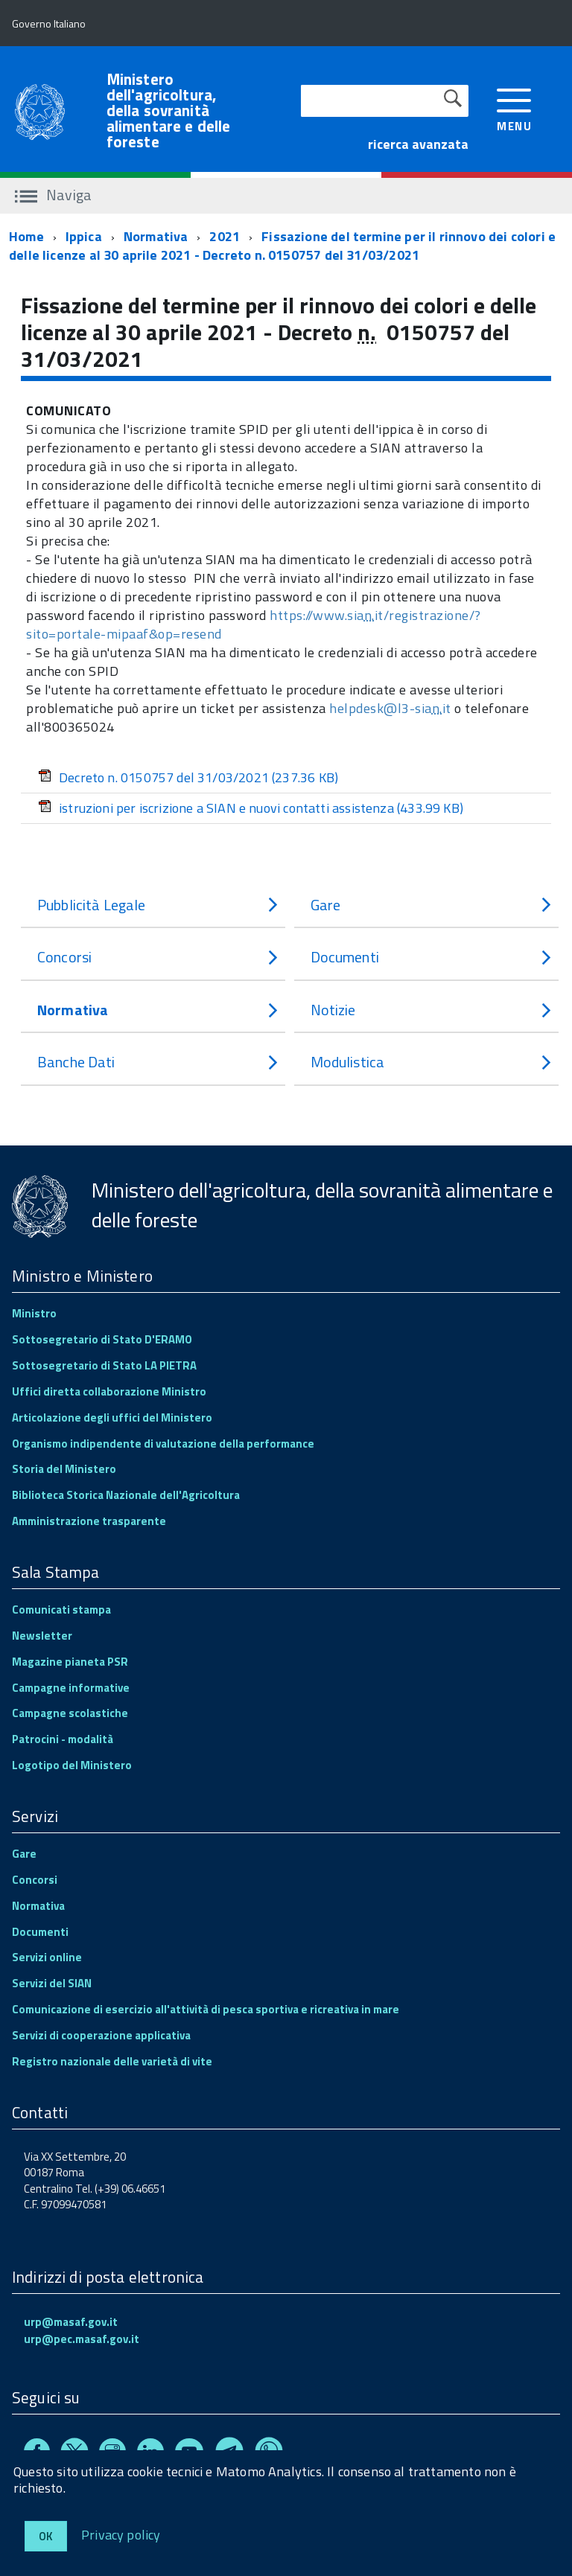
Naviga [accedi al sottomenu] (53, 194)
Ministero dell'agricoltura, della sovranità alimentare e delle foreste (169, 110)
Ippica (84, 236)
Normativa (156, 236)
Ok (46, 2536)
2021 (224, 236)
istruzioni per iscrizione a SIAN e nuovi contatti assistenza (250, 808)
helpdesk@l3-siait (390, 708)
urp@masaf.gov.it (71, 2321)
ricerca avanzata (418, 144)
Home (26, 236)
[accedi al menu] (514, 108)
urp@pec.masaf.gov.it (81, 2339)
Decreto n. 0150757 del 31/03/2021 (188, 777)
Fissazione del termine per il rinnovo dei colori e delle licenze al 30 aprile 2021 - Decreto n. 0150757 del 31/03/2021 (282, 246)
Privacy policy (121, 2534)
